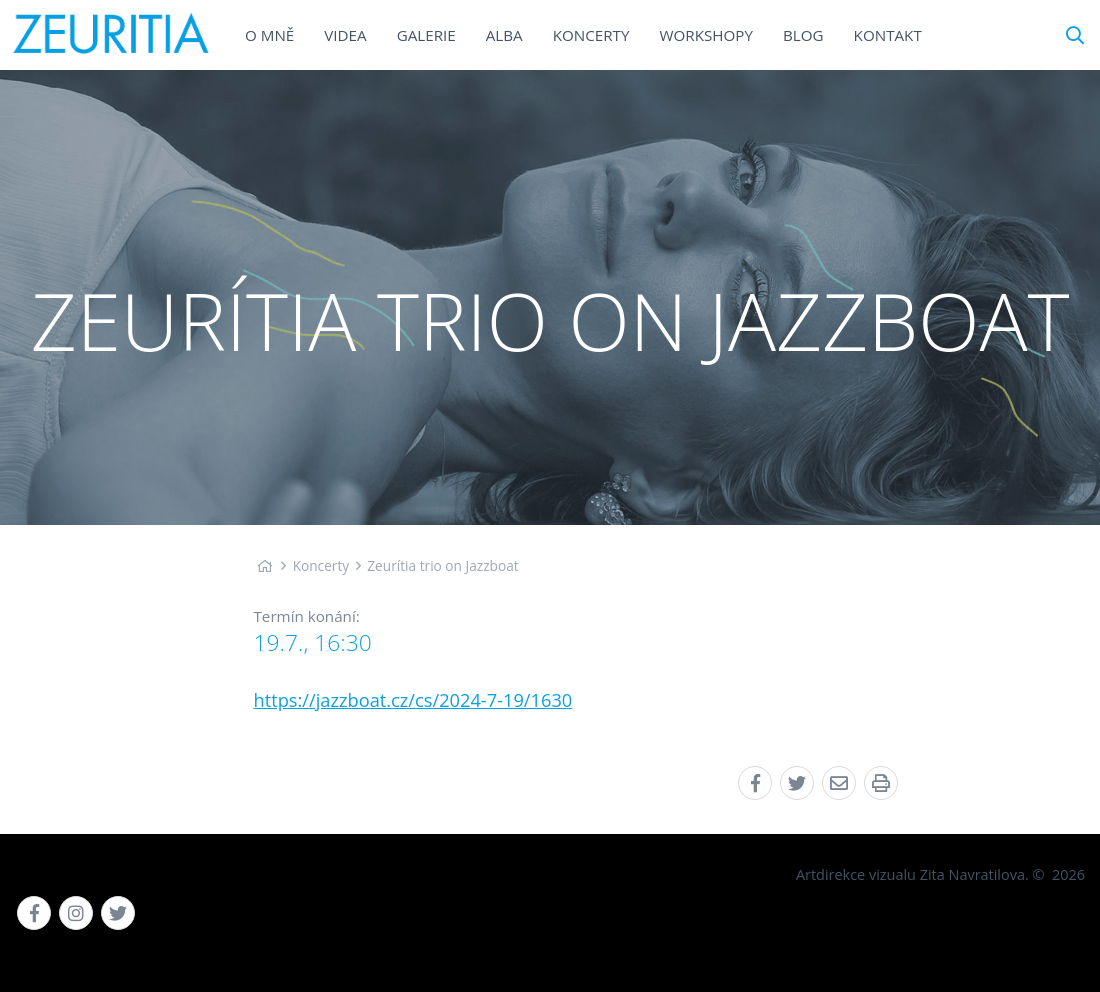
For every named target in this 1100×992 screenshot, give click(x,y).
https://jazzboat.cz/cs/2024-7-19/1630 (413, 700)
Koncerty (321, 565)
